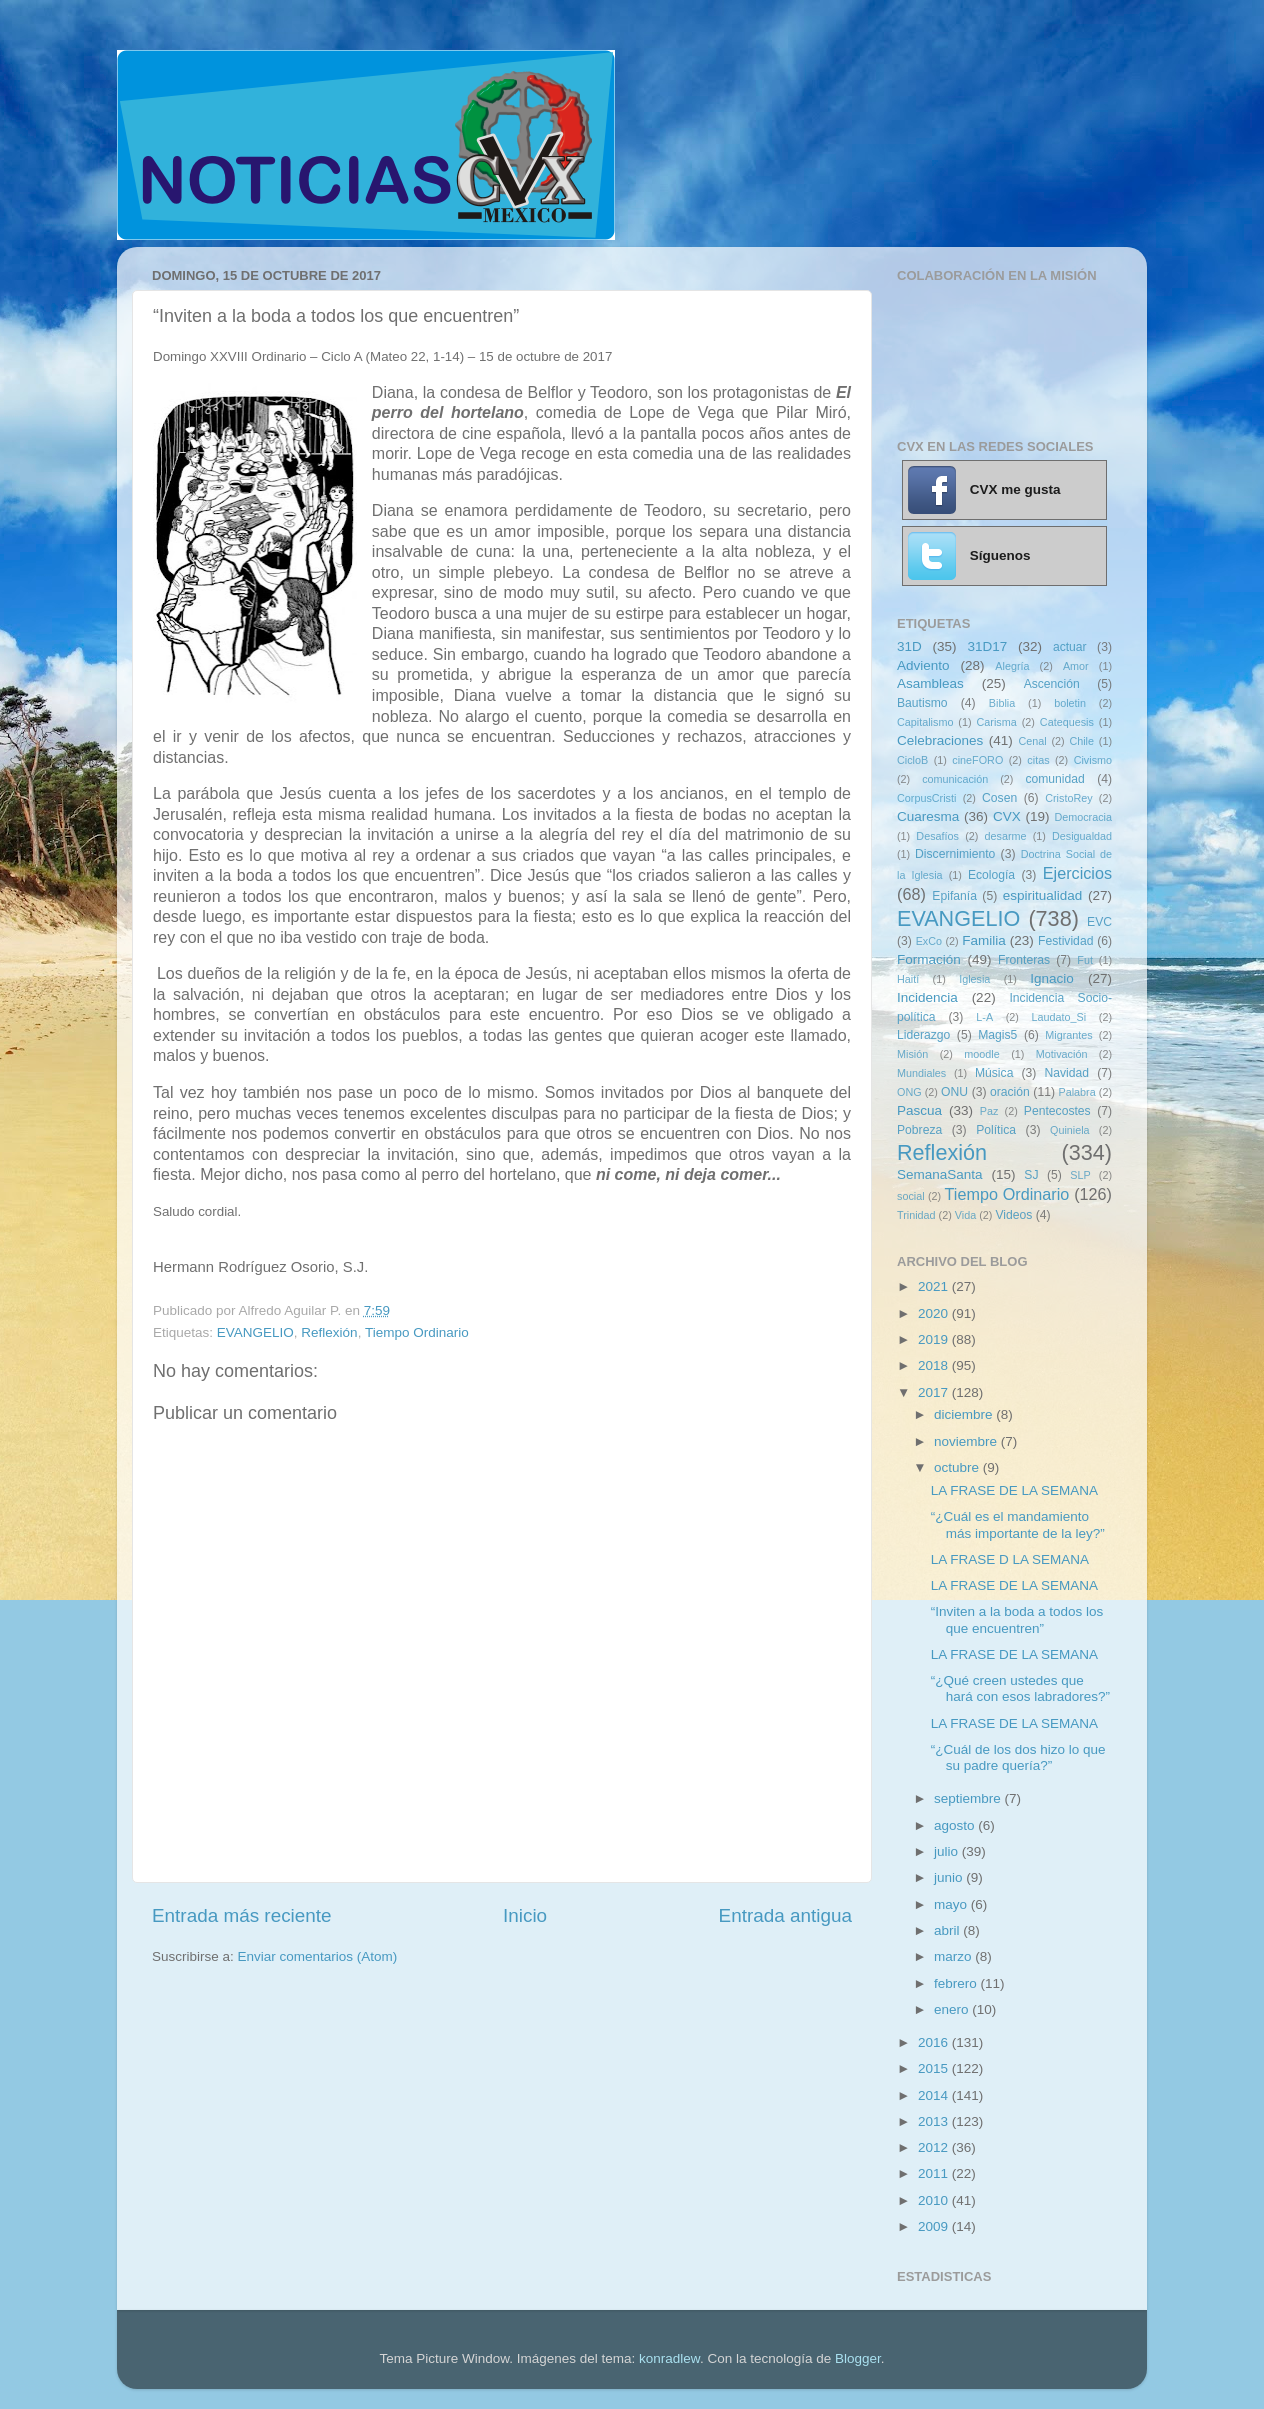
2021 (935, 1286)
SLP (1080, 1175)
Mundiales (921, 1073)
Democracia (1083, 817)
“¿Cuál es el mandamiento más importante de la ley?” (1018, 1524)
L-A (984, 1017)
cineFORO (977, 760)
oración (1010, 1092)
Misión (912, 1054)
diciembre (965, 1414)
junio (950, 1877)
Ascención (1052, 684)
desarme (1005, 836)
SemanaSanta (940, 1174)
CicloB (912, 760)
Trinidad (916, 1215)
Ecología (991, 875)
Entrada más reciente (242, 1915)
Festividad (1065, 941)
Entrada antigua (785, 1915)
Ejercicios (1077, 873)
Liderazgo (923, 1035)
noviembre (967, 1441)
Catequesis (1067, 722)
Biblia (1002, 703)
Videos (1013, 1215)
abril (948, 1930)
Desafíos (937, 836)
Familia (984, 940)
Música (994, 1073)
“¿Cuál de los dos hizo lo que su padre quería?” (1018, 1757)
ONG (909, 1092)
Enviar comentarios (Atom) (318, 1956)
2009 (935, 2226)
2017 (935, 1392)
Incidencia (927, 997)
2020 (935, 1313)
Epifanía (954, 896)
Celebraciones (940, 740)
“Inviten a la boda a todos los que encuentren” (1017, 1619)
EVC (1099, 922)
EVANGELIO (255, 1332)
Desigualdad (1082, 836)
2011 (935, 2173)
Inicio (525, 1915)
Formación (929, 959)
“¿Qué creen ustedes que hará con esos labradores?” (1020, 1688)
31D (909, 646)
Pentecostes (1057, 1111)
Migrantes (1068, 1035)
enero (953, 2009)
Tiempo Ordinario (417, 1332)
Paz (989, 1111)
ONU (954, 1092)
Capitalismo (925, 722)
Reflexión (329, 1332)
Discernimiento (955, 854)
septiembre (969, 1798)
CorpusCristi (926, 798)
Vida (965, 1215)
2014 (935, 2095)
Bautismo (922, 703)
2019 (935, 1339)
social (911, 1196)
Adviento (923, 665)
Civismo (1093, 760)
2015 (935, 2068)
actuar (1070, 647)
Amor (1076, 666)
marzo (954, 1956)
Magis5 (997, 1035)
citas (1038, 760)
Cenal (1032, 741)
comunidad (1054, 779)
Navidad (1066, 1073)
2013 (935, 2121)
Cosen (999, 798)
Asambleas (930, 683)
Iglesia (974, 979)
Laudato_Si (1059, 1017)
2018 (935, 1365)
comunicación (955, 779)
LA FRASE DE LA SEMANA (1014, 1490)
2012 (935, 2147)
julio (948, 1851)
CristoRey (1068, 798)
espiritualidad (1043, 895)
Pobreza (919, 1130)
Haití (908, 979)
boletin (1070, 703)
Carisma (997, 722)
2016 (935, 2042)
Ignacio (1052, 978)
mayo (952, 1904)
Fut (1085, 960)
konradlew (669, 2358)
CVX (1007, 816)
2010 (935, 2200)
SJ (1031, 1175)
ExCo (929, 941)
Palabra (1076, 1092)
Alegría (1012, 666)
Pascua (919, 1110)
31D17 (987, 646)
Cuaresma (928, 816)
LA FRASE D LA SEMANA (1010, 1559)
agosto (956, 1825)
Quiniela (1070, 1130)
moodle (981, 1054)
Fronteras (1024, 960)
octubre (958, 1467)
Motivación (1062, 1054)
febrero (957, 1983)
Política (996, 1130)
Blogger (858, 2358)
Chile (1081, 741)
